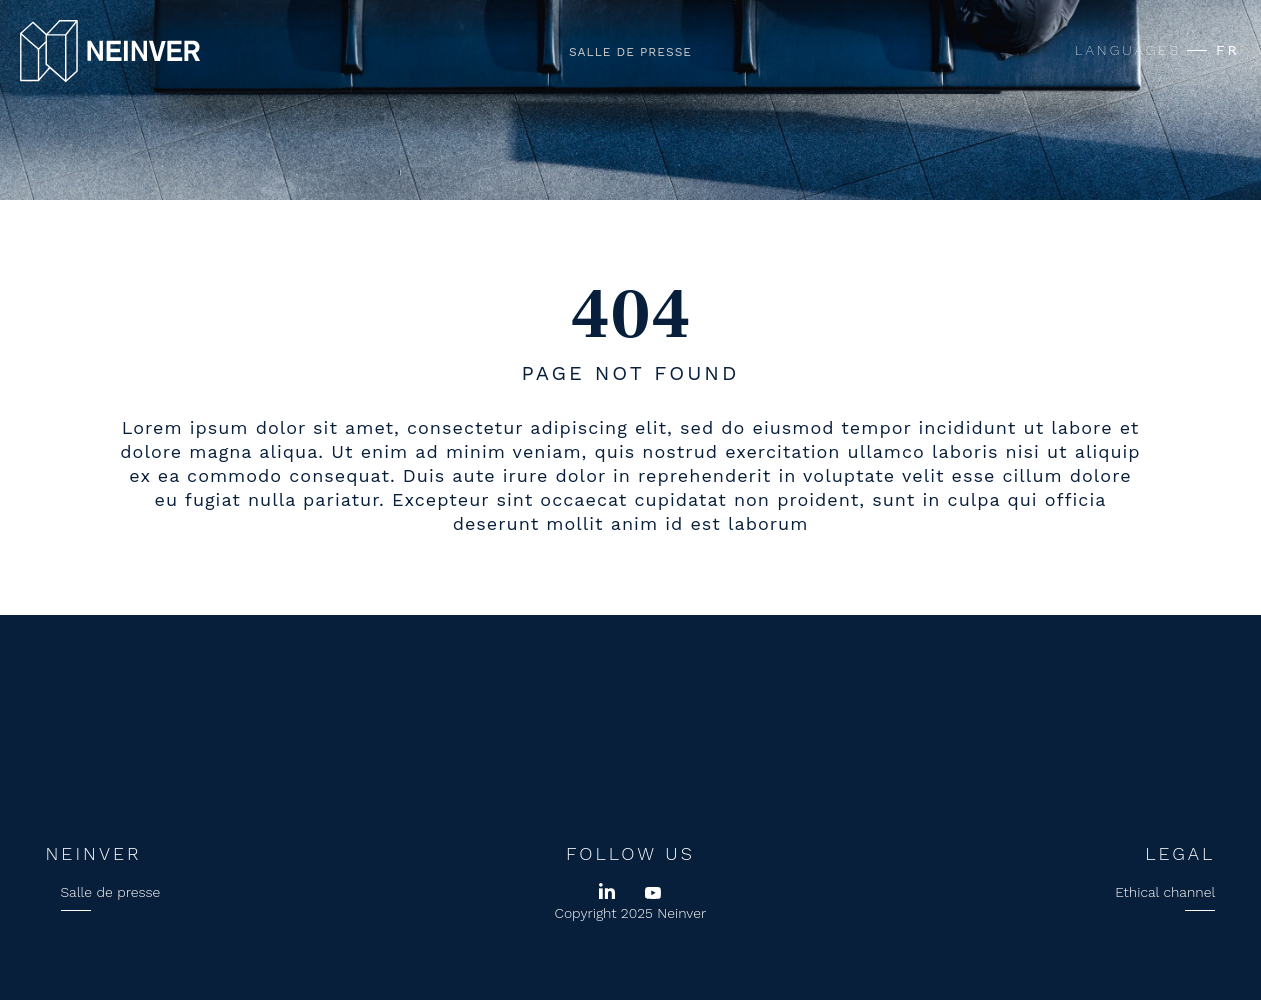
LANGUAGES (1128, 50)
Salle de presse (630, 52)
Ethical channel (1165, 892)
